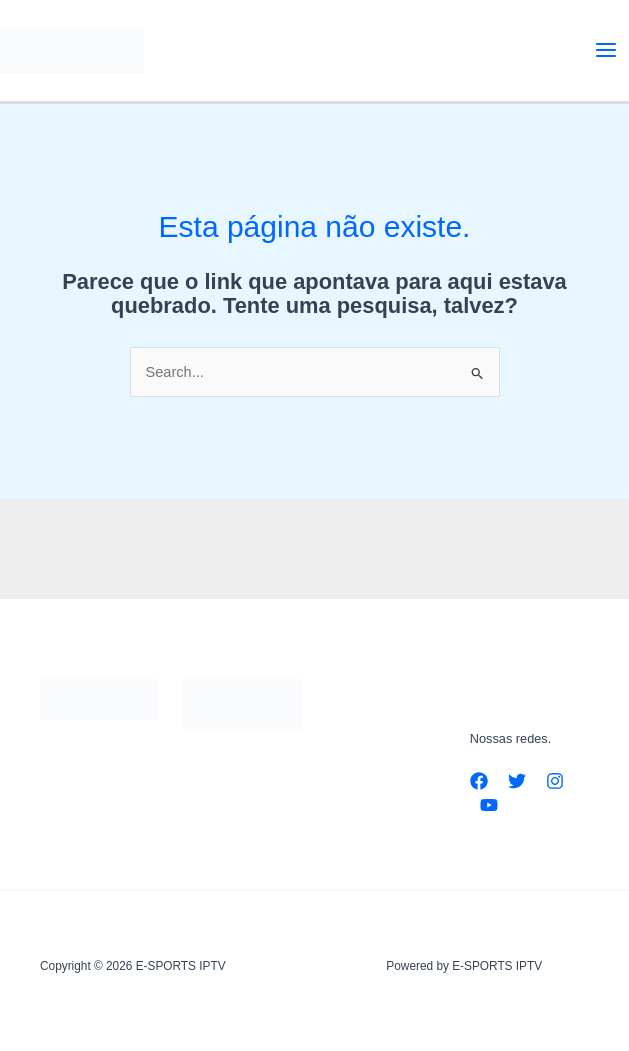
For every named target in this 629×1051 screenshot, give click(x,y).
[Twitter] (517, 781)
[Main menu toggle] (606, 50)
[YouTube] (489, 805)
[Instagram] (555, 781)
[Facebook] (479, 781)
